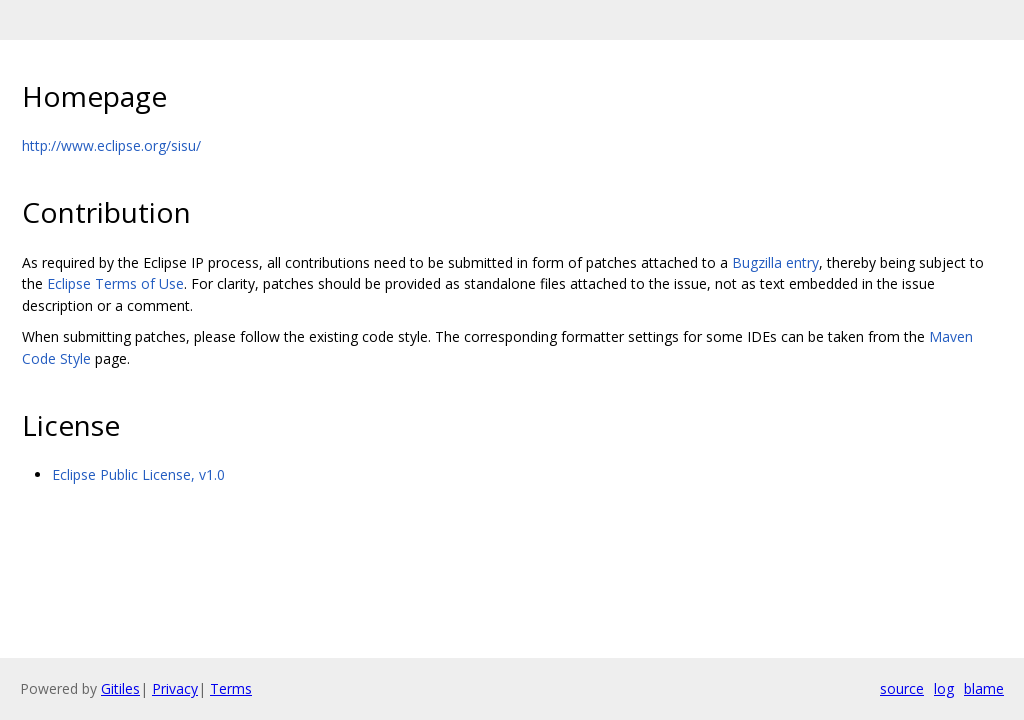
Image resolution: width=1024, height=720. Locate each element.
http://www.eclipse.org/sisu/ (111, 145)
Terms (231, 688)
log (944, 688)
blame (984, 688)
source (902, 688)
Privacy (175, 688)
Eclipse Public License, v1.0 (138, 474)
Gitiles (120, 688)
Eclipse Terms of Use (115, 283)
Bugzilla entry (775, 262)
